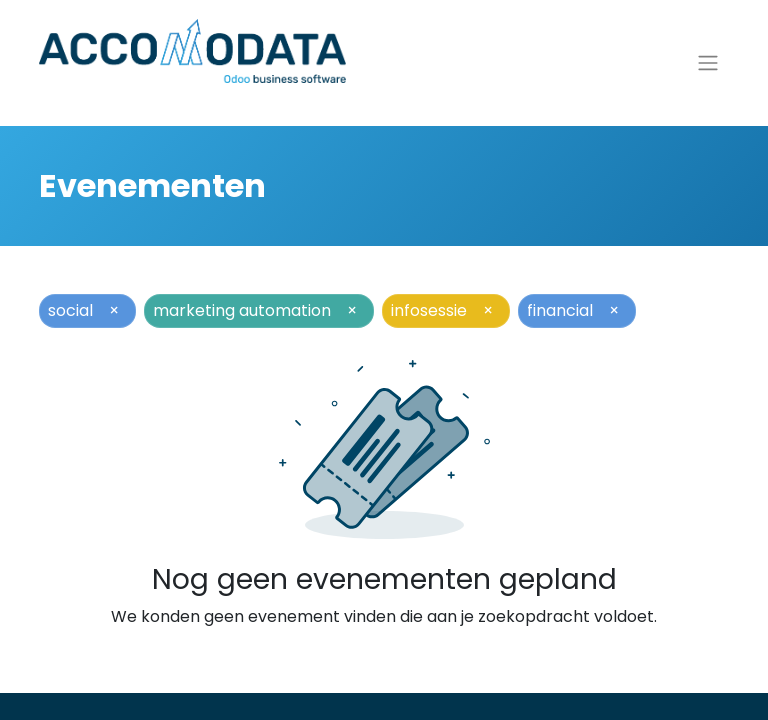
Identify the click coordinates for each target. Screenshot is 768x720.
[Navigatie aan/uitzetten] (708, 70)
